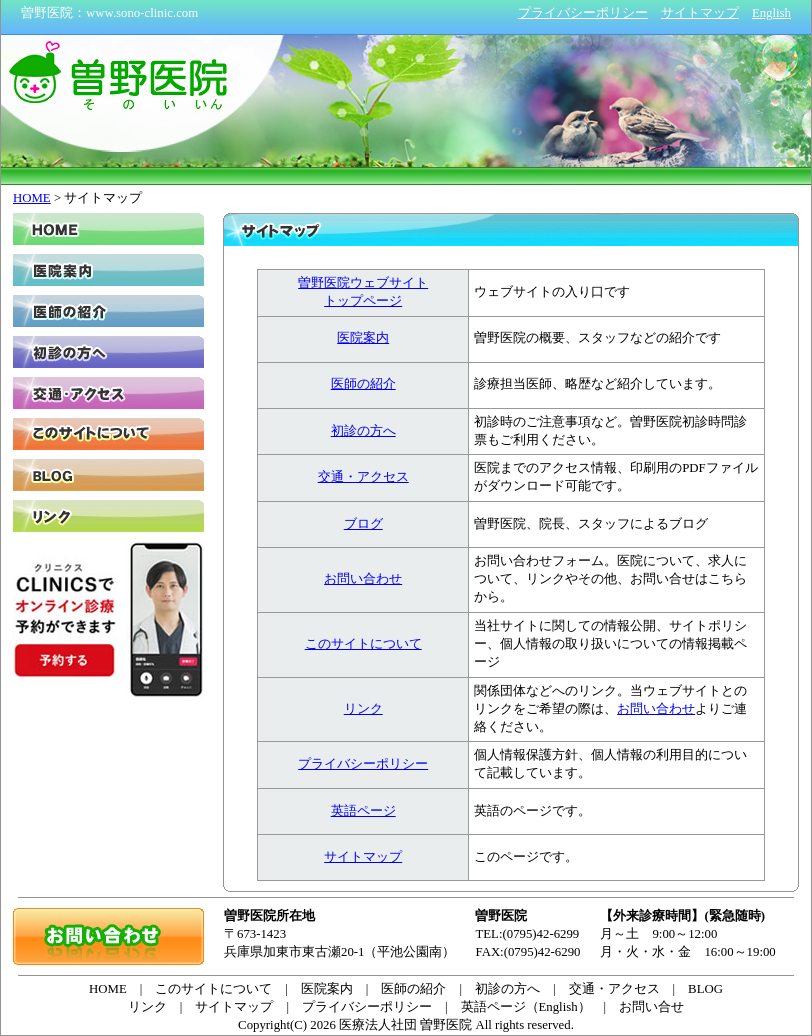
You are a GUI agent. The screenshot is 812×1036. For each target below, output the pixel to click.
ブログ (363, 524)
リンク (363, 709)
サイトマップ (363, 857)
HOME (32, 198)
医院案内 (363, 338)
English (771, 13)
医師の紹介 (363, 384)
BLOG (108, 475)
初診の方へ (363, 431)
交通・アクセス (363, 477)
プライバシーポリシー (363, 764)
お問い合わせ (363, 579)
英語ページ (363, 811)
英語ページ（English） (526, 1007)
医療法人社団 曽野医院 (405, 1025)
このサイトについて (363, 644)
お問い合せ (651, 1007)
